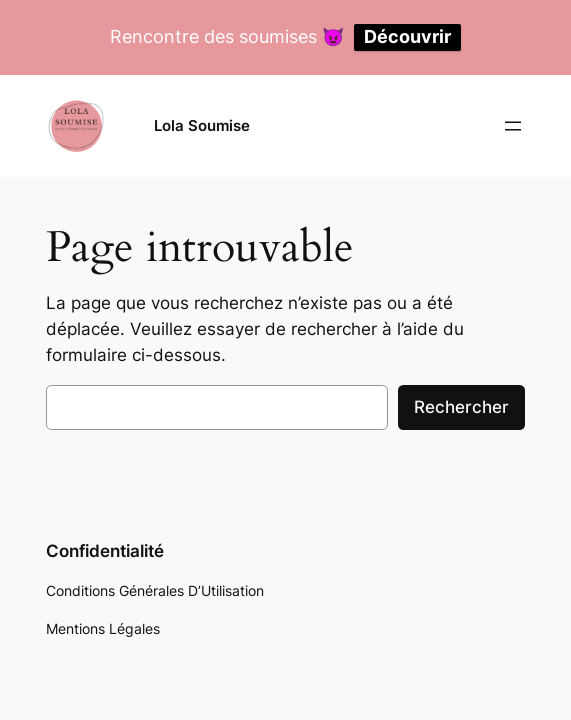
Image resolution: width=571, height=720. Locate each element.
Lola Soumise (202, 125)
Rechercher (461, 407)
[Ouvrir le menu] (513, 126)
